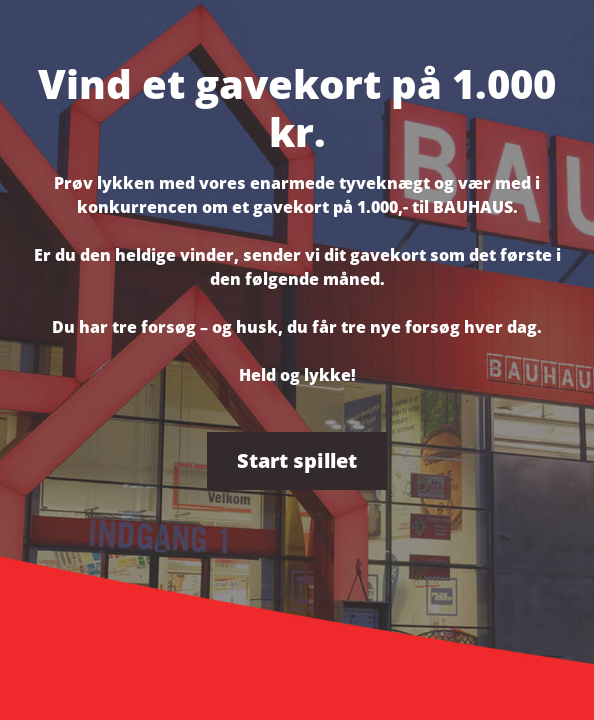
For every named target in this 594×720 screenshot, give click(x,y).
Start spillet (297, 460)
